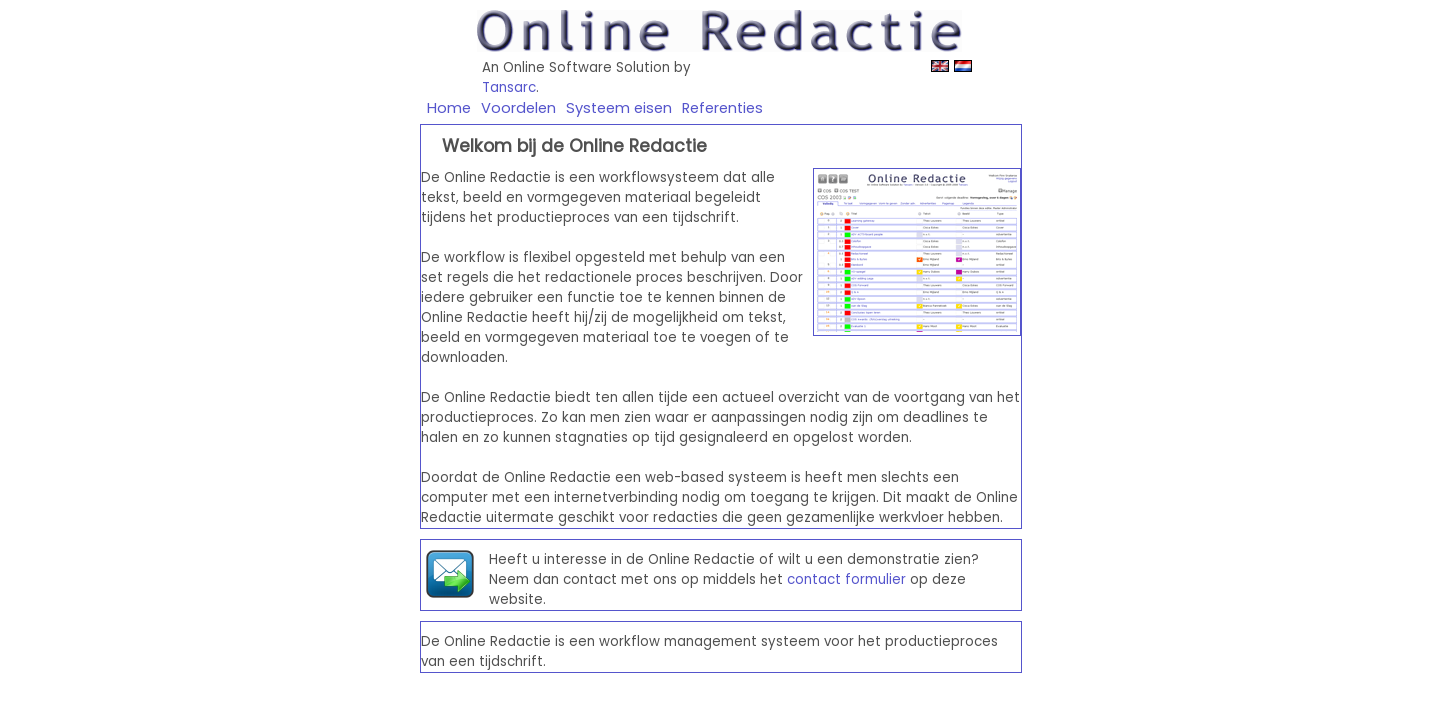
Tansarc (509, 87)
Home (449, 108)
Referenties (722, 108)
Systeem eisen (619, 108)
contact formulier (846, 579)
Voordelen (518, 108)
